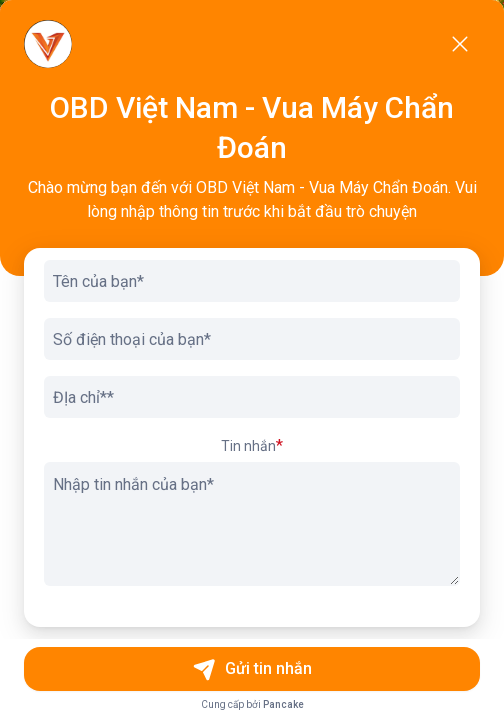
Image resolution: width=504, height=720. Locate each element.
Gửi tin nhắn (252, 669)
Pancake (283, 704)
